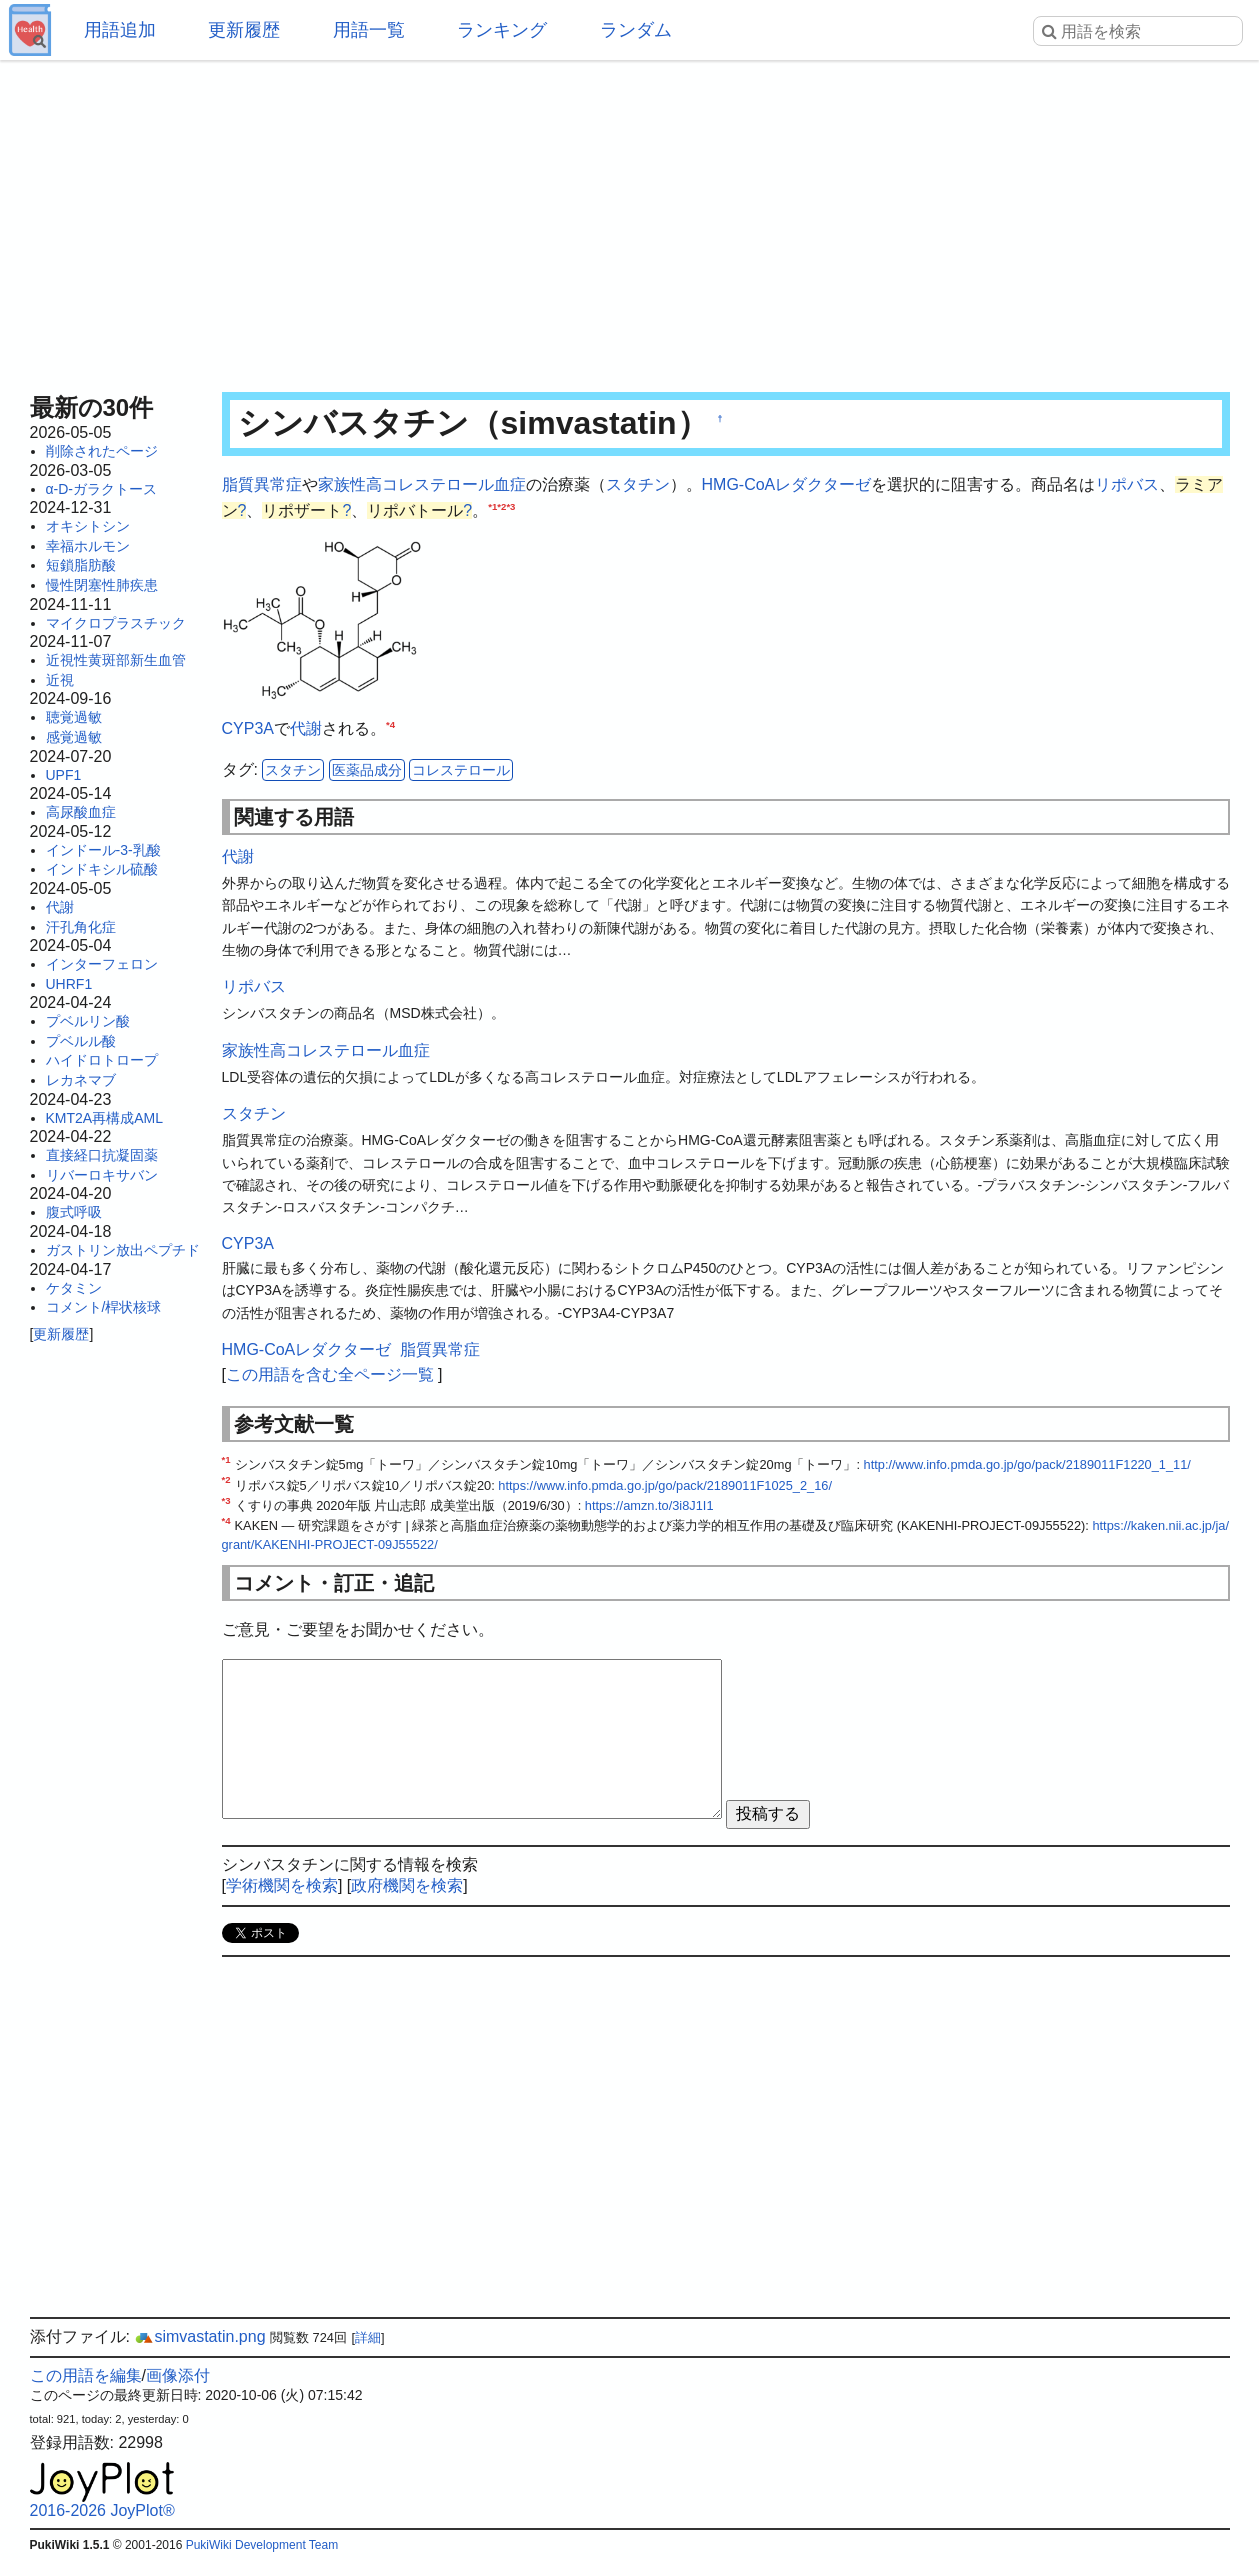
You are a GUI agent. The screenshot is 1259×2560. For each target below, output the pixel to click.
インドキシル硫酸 (102, 869)
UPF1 (64, 775)
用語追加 (120, 30)
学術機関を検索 (282, 1885)
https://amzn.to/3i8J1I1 (649, 1505)
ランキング (502, 30)
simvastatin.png (199, 2336)
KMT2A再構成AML (104, 1118)
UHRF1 (69, 984)
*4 (390, 723)
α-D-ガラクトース (102, 489)
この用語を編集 (86, 2375)
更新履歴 (244, 30)
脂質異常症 (262, 484)
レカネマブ (81, 1080)
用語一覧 (369, 30)
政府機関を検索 (407, 1885)
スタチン (638, 484)
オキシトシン (88, 526)
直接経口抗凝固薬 (102, 1155)
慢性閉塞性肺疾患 (102, 585)
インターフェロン (102, 964)
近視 (60, 680)
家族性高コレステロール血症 (422, 484)
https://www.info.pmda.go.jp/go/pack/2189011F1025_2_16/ (665, 1485)
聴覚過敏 (74, 717)
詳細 (368, 2337)
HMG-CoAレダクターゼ (787, 484)
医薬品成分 (367, 770)
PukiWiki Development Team (262, 2545)
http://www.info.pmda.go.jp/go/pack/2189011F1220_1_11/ (1027, 1464)
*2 (501, 505)
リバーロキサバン (102, 1175)
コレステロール (461, 770)
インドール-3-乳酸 (103, 850)
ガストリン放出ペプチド (123, 1250)
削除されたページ (102, 451)
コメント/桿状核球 (104, 1307)
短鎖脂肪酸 (81, 565)
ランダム (636, 30)
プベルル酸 (81, 1041)
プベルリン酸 (88, 1021)
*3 (510, 505)
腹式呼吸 (74, 1212)
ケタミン (74, 1288)
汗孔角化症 (81, 927)
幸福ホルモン (88, 546)
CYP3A (248, 728)
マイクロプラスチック (116, 623)
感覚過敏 (74, 737)
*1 (492, 505)
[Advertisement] (630, 220)
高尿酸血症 (81, 812)
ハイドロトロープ (102, 1060)
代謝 (60, 907)
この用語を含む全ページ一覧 (330, 1374)
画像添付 (178, 2375)
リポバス (1127, 484)
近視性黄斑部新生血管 (116, 660)
